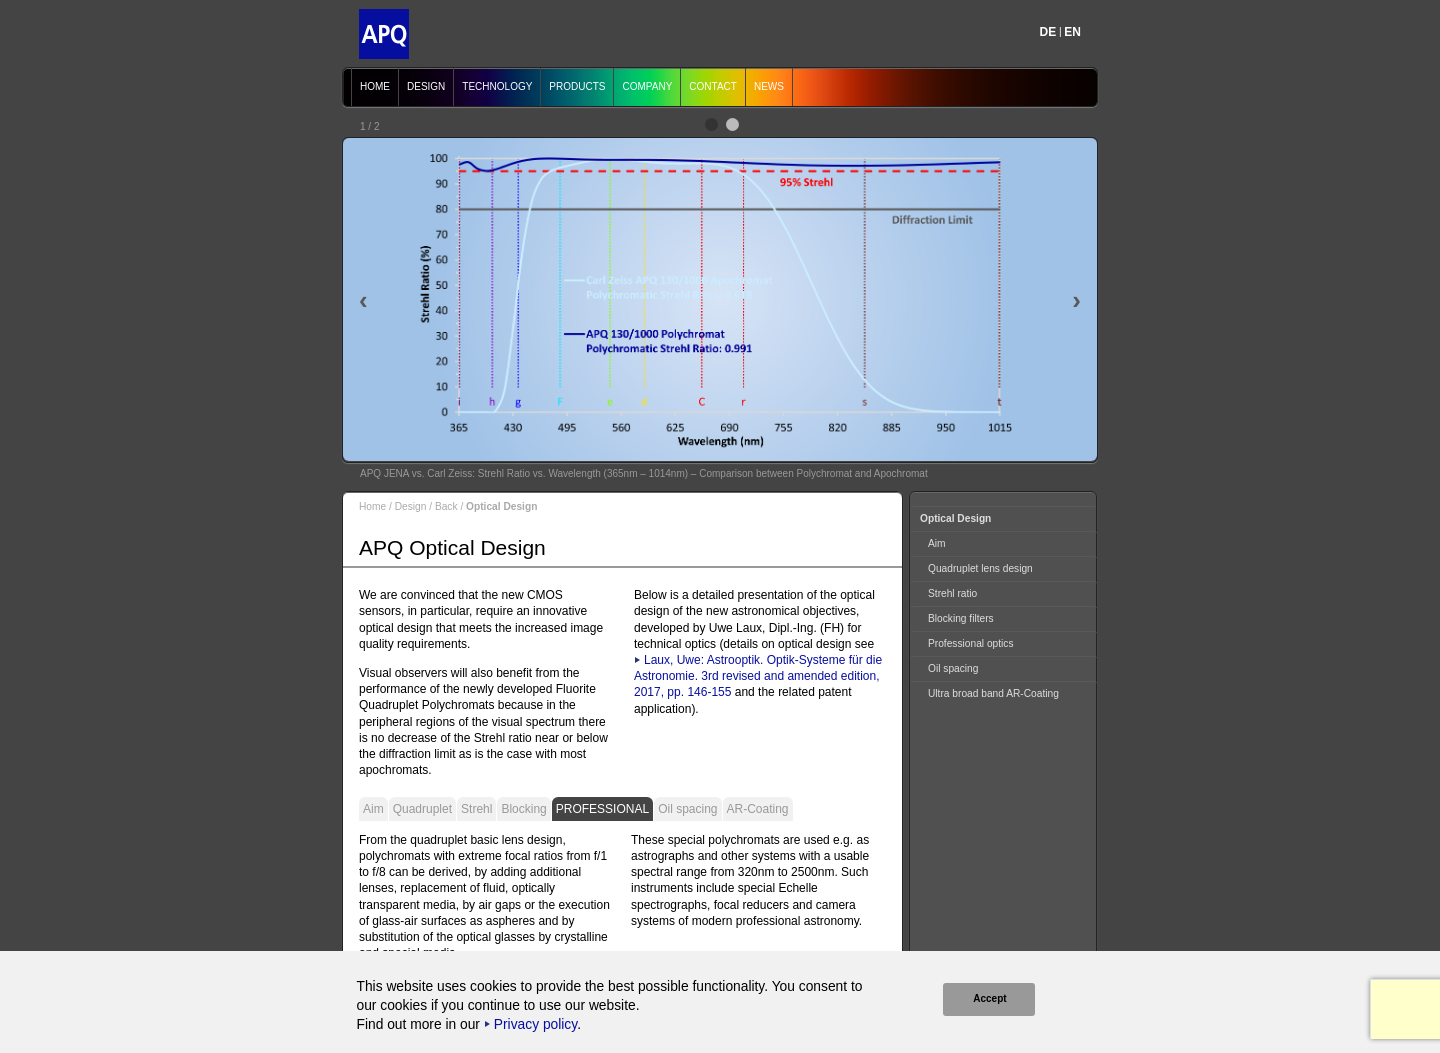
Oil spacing (687, 809)
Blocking (523, 809)
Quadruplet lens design (980, 568)
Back (446, 506)
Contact (713, 86)
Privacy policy (535, 1024)
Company (647, 86)
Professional (602, 809)
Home (375, 86)
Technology (497, 86)
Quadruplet (422, 809)
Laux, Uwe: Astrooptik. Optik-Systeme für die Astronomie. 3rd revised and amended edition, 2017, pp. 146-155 (758, 676)
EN (1072, 32)
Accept (989, 998)
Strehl (476, 809)
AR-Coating (758, 809)
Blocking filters (961, 618)
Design (426, 86)
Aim (373, 809)
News (769, 86)
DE (1048, 32)
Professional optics (971, 643)
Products (577, 86)
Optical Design (955, 518)
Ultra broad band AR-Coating (993, 693)
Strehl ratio (952, 593)
